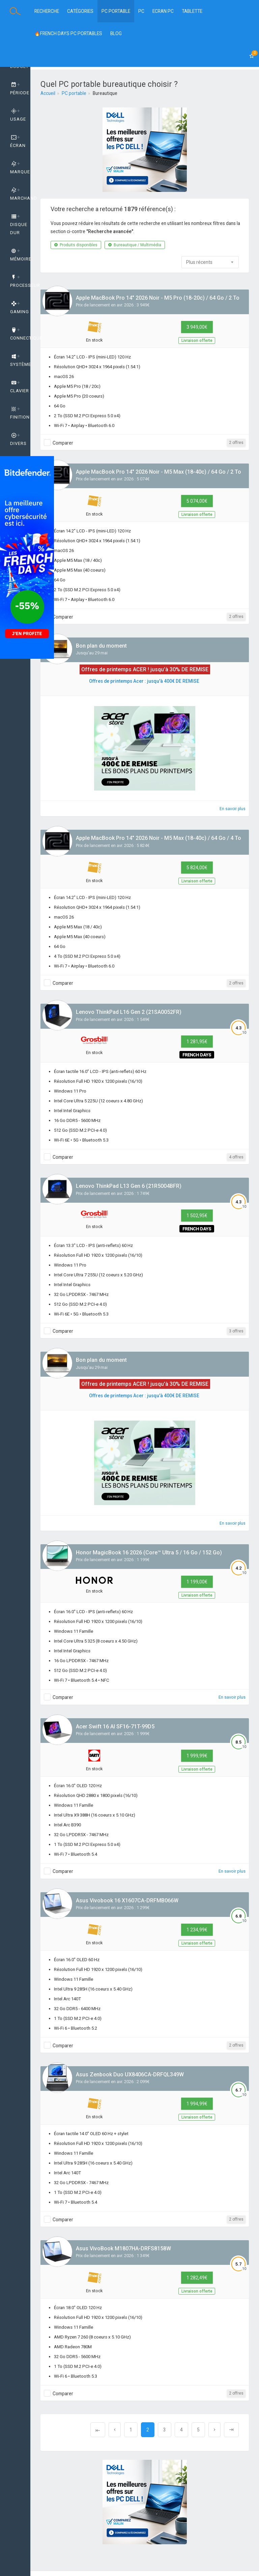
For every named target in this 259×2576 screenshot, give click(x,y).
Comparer (63, 443)
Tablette (192, 11)
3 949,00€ (196, 327)
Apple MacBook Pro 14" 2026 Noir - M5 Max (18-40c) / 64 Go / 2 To (158, 472)
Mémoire (20, 255)
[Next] (214, 2429)
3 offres (236, 1331)
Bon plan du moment (101, 646)
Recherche (46, 11)
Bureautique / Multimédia (134, 245)
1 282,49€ (196, 2277)
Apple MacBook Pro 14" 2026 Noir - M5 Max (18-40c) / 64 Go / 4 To (158, 838)
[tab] (15, 89)
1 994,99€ (196, 2103)
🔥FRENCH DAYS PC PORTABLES (68, 33)
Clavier (19, 386)
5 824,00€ (196, 867)
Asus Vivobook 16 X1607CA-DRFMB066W (127, 1900)
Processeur (20, 281)
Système (20, 360)
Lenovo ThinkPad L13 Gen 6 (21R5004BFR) (128, 1186)
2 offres (236, 442)
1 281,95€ (196, 1041)
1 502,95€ (196, 1215)
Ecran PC (163, 11)
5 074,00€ (196, 501)
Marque (20, 167)
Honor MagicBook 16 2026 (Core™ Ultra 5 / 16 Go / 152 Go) (149, 1552)
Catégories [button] (80, 11)
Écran (18, 141)
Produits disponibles (75, 245)
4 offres (236, 1157)
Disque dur (18, 224)
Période (19, 88)
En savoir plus (233, 808)
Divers (18, 439)
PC (141, 11)
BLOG (116, 33)
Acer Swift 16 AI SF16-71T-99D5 (115, 1726)
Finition (20, 413)
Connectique (20, 334)
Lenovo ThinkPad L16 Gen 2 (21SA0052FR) (128, 1012)
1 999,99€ (196, 1755)
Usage (18, 115)
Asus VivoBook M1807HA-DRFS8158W (123, 2248)
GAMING (19, 307)
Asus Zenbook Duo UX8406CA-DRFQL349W (130, 2074)
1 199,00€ (196, 1581)
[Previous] (97, 2429)
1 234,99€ (196, 1929)
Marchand (20, 194)
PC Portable (116, 11)
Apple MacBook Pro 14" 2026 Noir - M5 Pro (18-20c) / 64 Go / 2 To (157, 298)
